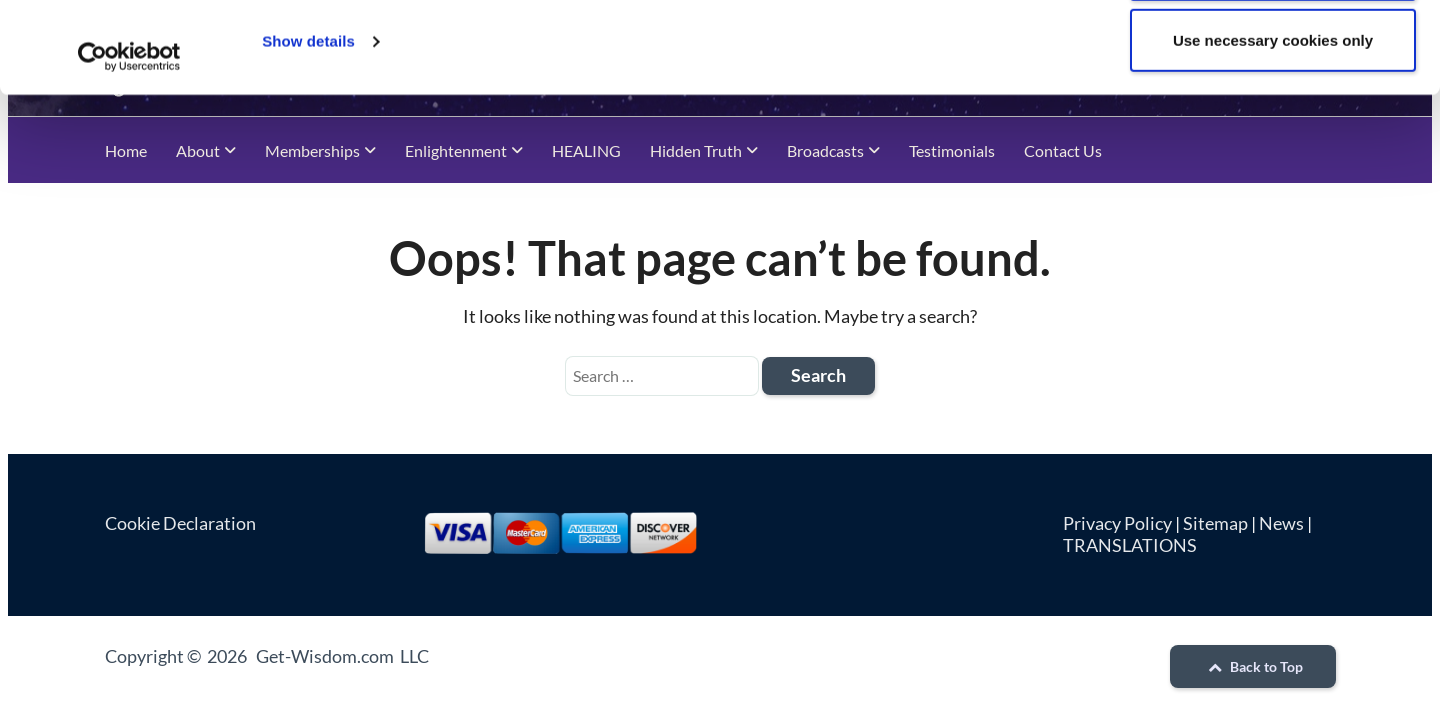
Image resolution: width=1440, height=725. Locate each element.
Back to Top (1253, 666)
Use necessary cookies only (1273, 126)
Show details (308, 127)
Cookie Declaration (180, 523)
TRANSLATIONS (1130, 545)
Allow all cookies (1273, 55)
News (1281, 523)
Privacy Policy (1117, 523)
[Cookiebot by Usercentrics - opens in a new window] (129, 143)
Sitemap (1215, 523)
